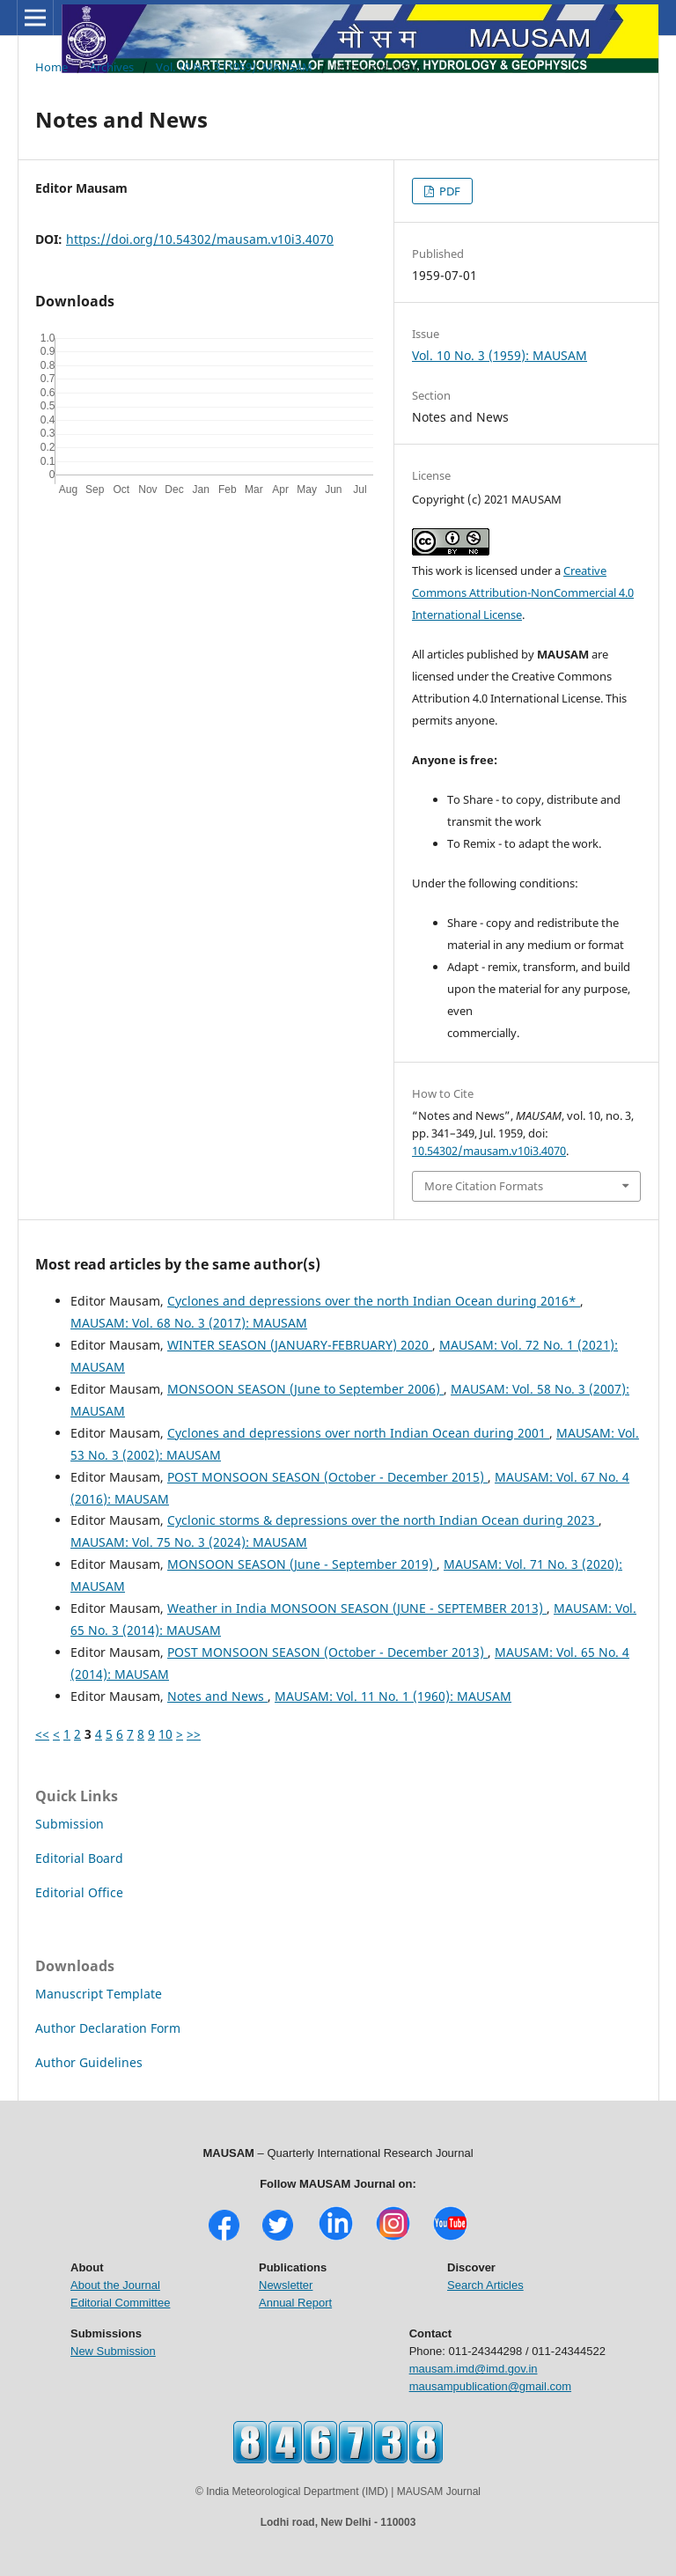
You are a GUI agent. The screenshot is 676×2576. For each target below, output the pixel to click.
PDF (448, 191)
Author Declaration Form (107, 2028)
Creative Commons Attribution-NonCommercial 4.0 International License (523, 592)
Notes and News (217, 1696)
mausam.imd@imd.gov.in (473, 2368)
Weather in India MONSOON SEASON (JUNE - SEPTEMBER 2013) (357, 1608)
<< (42, 1734)
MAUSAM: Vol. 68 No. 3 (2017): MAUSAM (188, 1322)
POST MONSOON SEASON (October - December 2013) (327, 1652)
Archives (112, 67)
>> (194, 1734)
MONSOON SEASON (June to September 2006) (305, 1388)
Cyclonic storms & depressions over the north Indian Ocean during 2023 (383, 1520)
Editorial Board (79, 1858)
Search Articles (485, 2285)
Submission (69, 1823)
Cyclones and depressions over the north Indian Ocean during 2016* (373, 1300)
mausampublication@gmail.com (490, 2386)
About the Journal (115, 2285)
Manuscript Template (98, 1993)
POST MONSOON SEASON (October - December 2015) (327, 1476)
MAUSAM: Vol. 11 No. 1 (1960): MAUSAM (393, 1696)
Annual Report (295, 2302)
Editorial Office (79, 1892)
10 (165, 1734)
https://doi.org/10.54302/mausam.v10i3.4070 (200, 239)
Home (51, 67)
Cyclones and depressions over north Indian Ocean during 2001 (358, 1432)
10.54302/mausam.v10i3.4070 (489, 1151)
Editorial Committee (120, 2302)
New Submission (113, 2351)
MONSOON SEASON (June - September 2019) (302, 1564)
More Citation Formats (483, 1186)
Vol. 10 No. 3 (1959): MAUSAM (234, 67)
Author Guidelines (89, 2062)
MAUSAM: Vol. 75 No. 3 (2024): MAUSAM (188, 1542)
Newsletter (285, 2285)
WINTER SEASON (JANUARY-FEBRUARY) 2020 (299, 1344)
